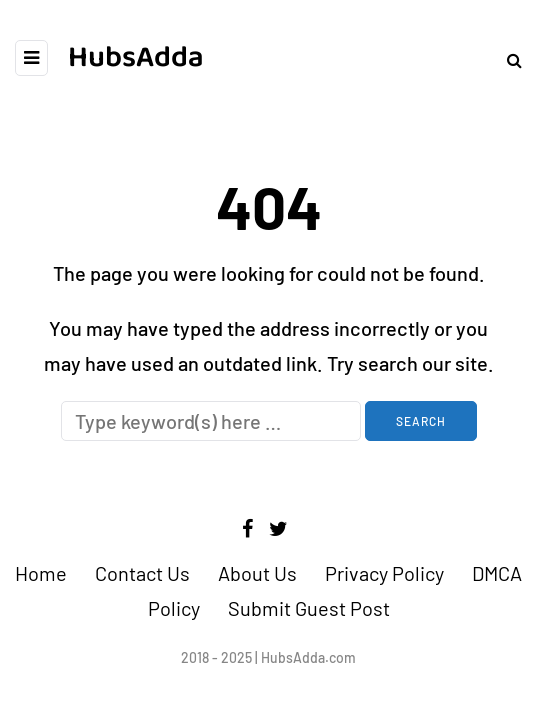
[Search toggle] (507, 59)
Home (41, 573)
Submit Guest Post (309, 608)
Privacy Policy (384, 573)
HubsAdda (136, 57)
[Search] (211, 421)
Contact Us (142, 573)
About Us (257, 573)
